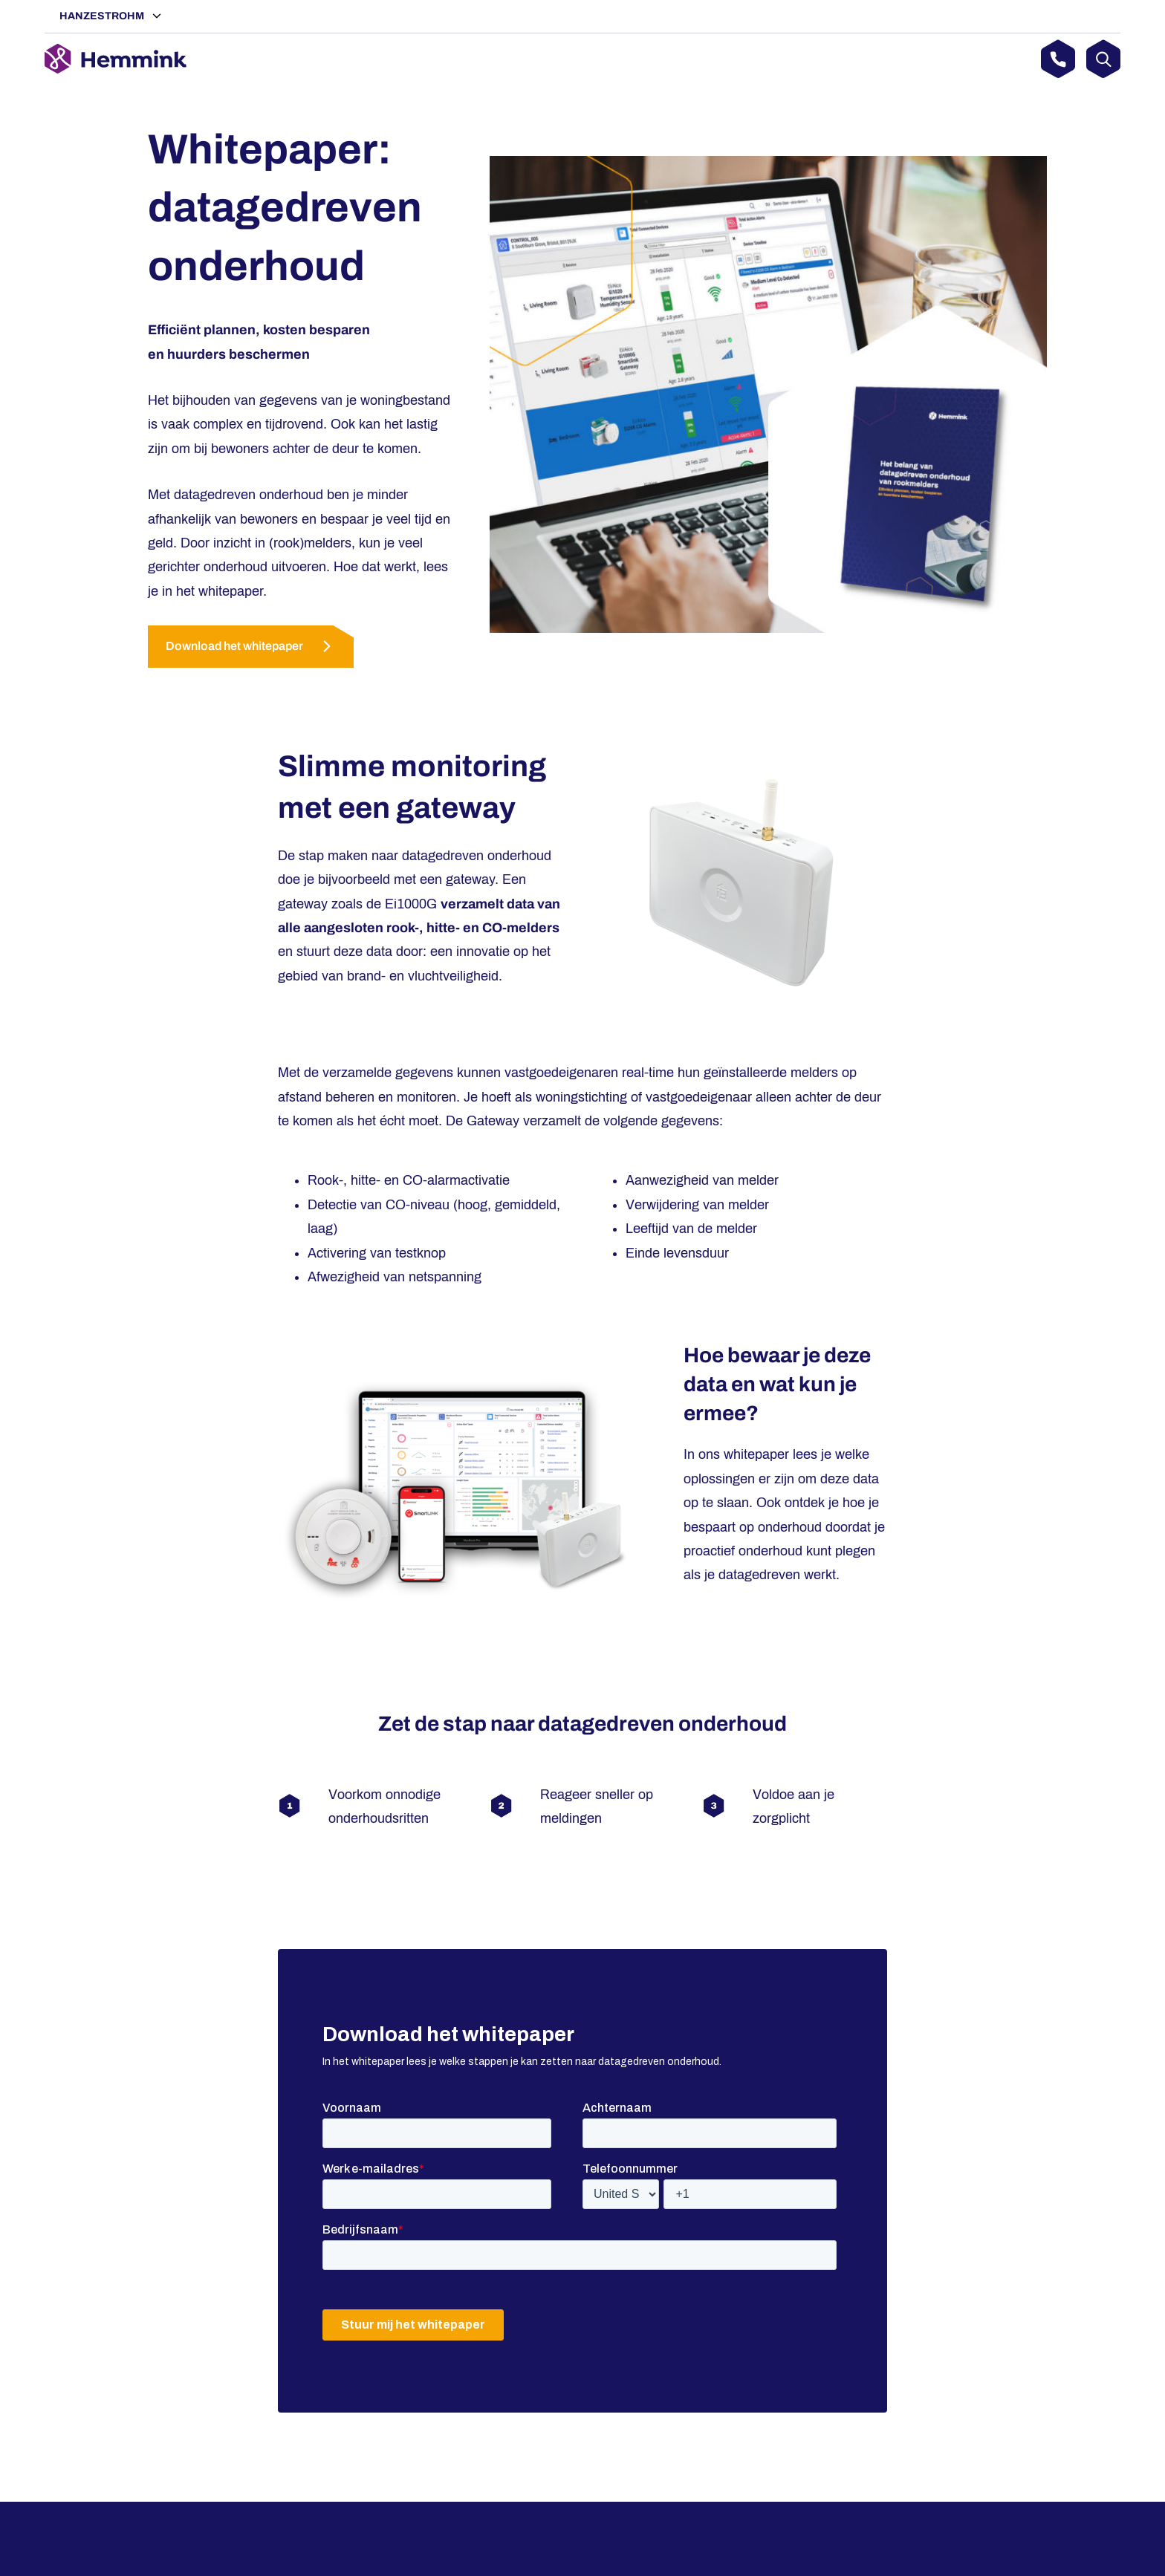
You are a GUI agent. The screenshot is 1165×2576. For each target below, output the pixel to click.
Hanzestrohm (102, 16)
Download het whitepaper (234, 646)
